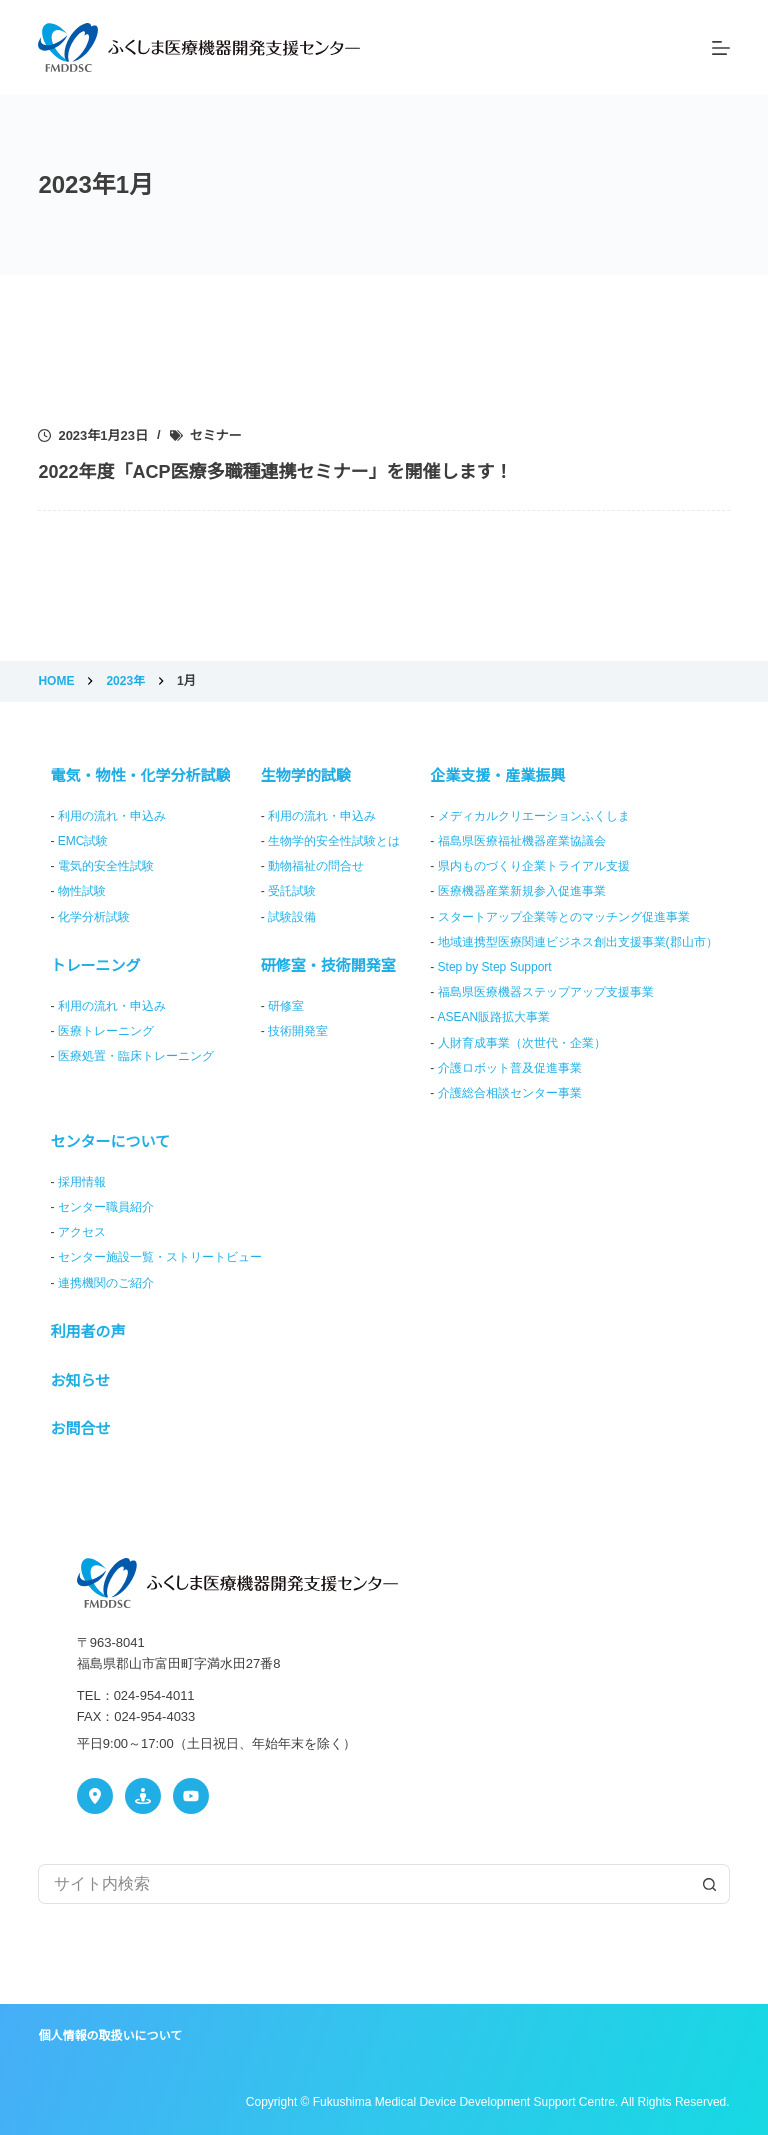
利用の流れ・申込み (112, 816)
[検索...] (363, 1884)
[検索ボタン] (710, 1884)
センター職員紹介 (106, 1207)
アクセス (82, 1232)
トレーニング (95, 965)
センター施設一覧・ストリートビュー (160, 1257)
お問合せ (80, 1428)
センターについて (110, 1141)
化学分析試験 (94, 917)
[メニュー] (721, 48)
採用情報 (82, 1182)
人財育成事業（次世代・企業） (522, 1043)
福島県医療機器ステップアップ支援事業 (546, 992)
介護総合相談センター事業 (510, 1093)
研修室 (286, 1006)
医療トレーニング (106, 1031)
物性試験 (82, 891)
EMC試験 (83, 841)
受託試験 (292, 891)
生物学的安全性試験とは (334, 841)
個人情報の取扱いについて (110, 2036)
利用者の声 (87, 1331)
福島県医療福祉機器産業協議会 (522, 841)
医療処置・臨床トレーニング (136, 1056)
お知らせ (80, 1380)
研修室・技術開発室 (328, 965)
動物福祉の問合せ (316, 866)
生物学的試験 (306, 775)
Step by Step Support (495, 967)
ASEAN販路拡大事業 (494, 1017)
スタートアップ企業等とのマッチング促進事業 (564, 917)
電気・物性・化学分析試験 (140, 775)
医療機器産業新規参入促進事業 (522, 891)
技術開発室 (298, 1031)
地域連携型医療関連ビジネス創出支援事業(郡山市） (578, 942)
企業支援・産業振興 (497, 775)
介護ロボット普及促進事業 (510, 1068)
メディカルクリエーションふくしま (534, 816)
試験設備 (292, 917)
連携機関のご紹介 (106, 1283)
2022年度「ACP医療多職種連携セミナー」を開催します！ (275, 472)
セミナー (216, 435)
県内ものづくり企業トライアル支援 (534, 866)
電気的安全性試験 (106, 866)
